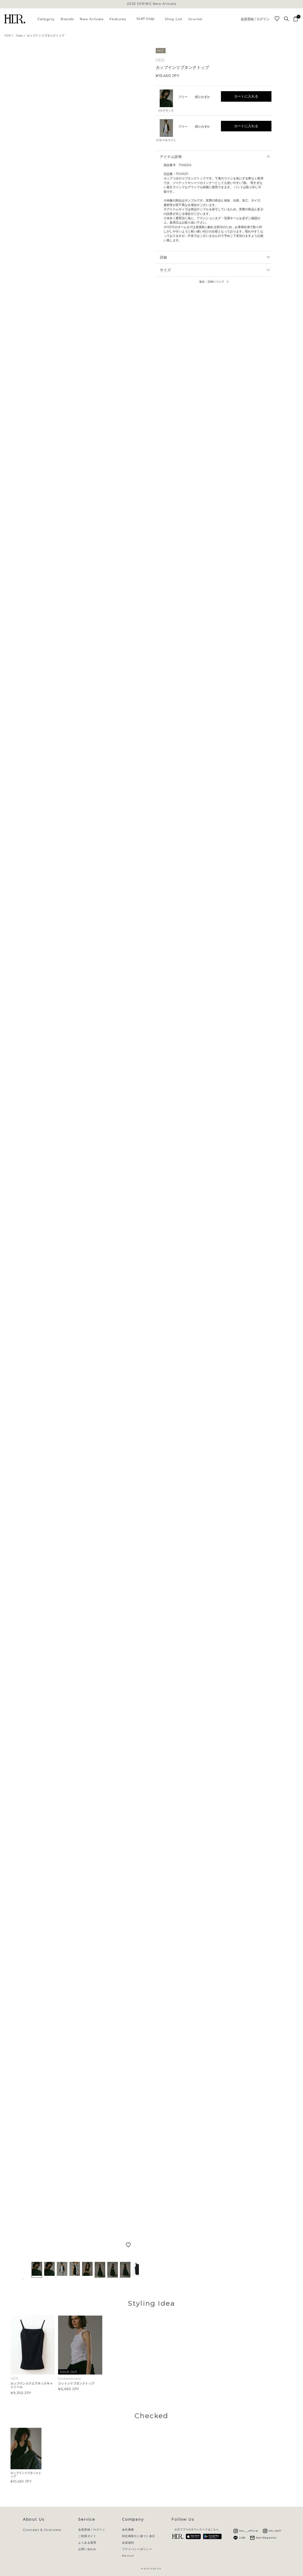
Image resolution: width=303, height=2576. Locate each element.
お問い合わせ (87, 2549)
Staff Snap (146, 19)
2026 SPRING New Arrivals (151, 3)
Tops (19, 35)
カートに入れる (246, 96)
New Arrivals (91, 19)
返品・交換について (212, 281)
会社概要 (128, 2529)
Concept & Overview (42, 2529)
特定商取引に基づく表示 (138, 2536)
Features (117, 19)
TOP (7, 35)
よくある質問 (87, 2542)
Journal (195, 19)
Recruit (128, 2555)
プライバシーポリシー (137, 2549)
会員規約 (128, 2542)
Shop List (173, 19)
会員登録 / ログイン (255, 19)
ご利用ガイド (87, 2536)
